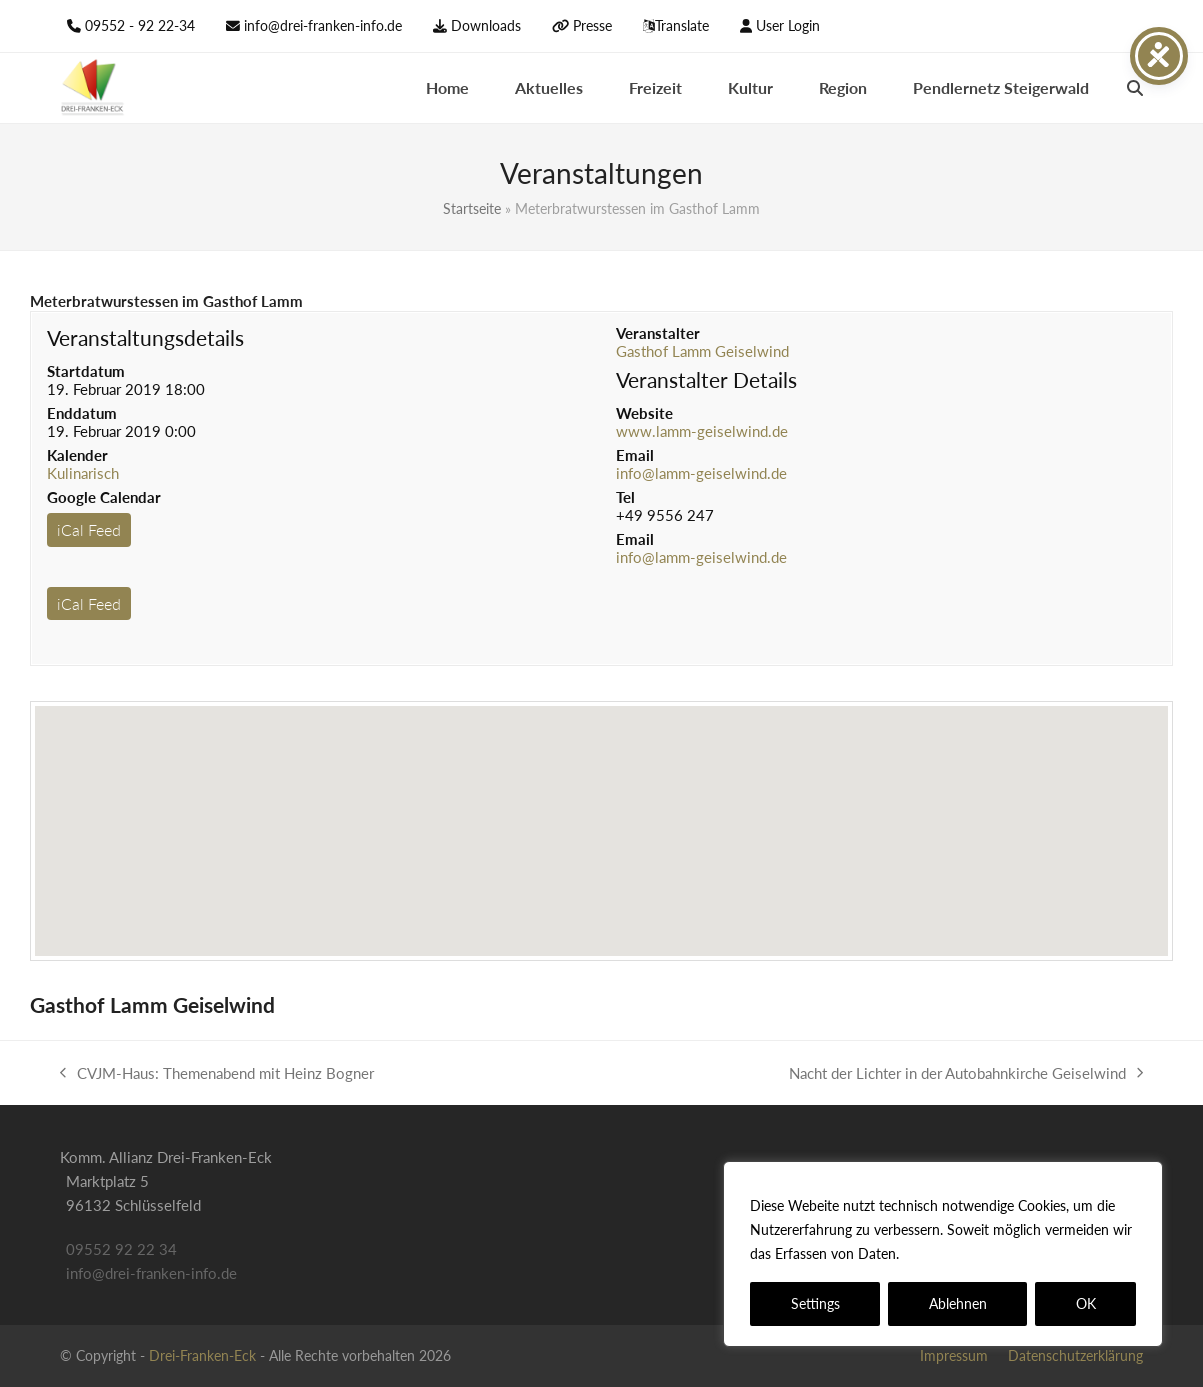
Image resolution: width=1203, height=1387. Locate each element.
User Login (788, 25)
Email (635, 455)
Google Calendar (104, 497)
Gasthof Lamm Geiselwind (702, 351)
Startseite (472, 208)
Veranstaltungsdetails (145, 337)
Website (644, 413)
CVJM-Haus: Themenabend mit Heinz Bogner (217, 1074)
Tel (625, 497)
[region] (943, 1254)
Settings (815, 1303)
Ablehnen (958, 1303)
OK (1086, 1303)
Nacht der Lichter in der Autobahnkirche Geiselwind (966, 1074)
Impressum (954, 1355)
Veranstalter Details (706, 379)
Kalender (77, 455)
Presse (592, 25)
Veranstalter (658, 333)
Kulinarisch (83, 473)
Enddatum (82, 413)
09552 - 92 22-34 (140, 25)
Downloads (486, 25)
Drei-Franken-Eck (202, 1355)
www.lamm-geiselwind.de (702, 431)
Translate (682, 25)
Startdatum (86, 371)
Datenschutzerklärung (975, 1253)
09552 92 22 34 (121, 1249)
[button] (1135, 88)
